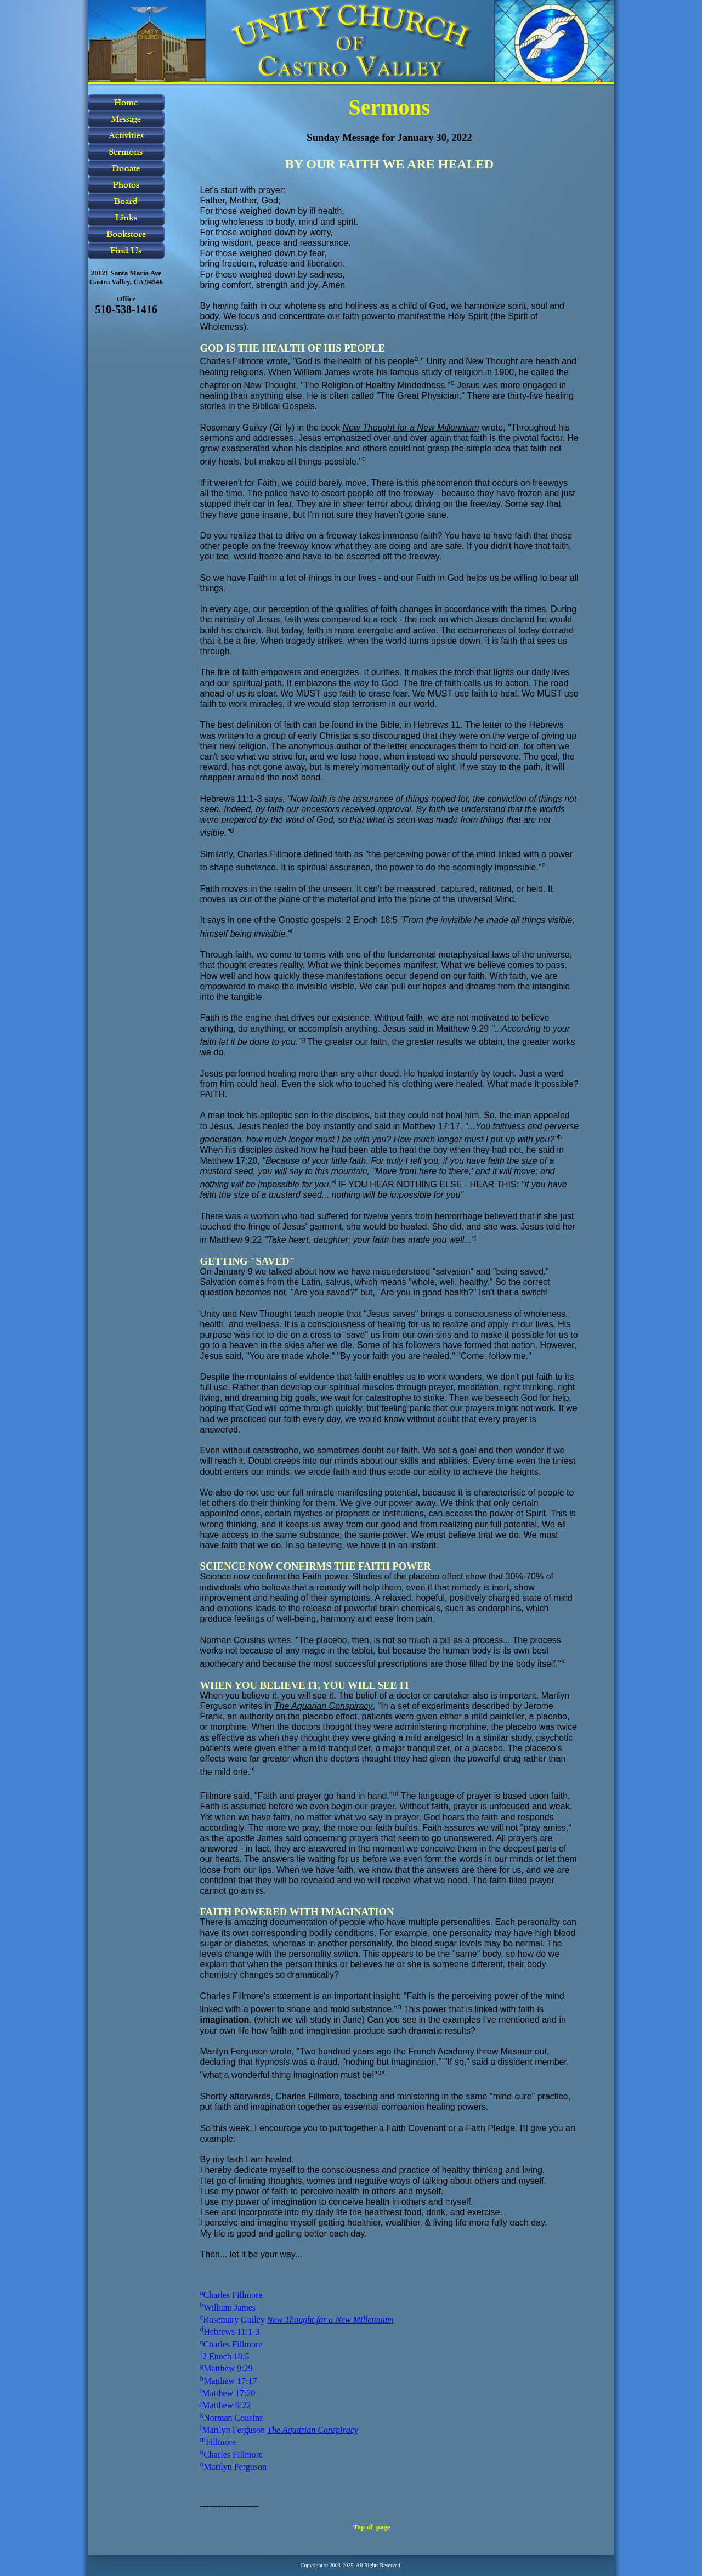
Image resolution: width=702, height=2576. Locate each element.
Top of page (371, 2527)
